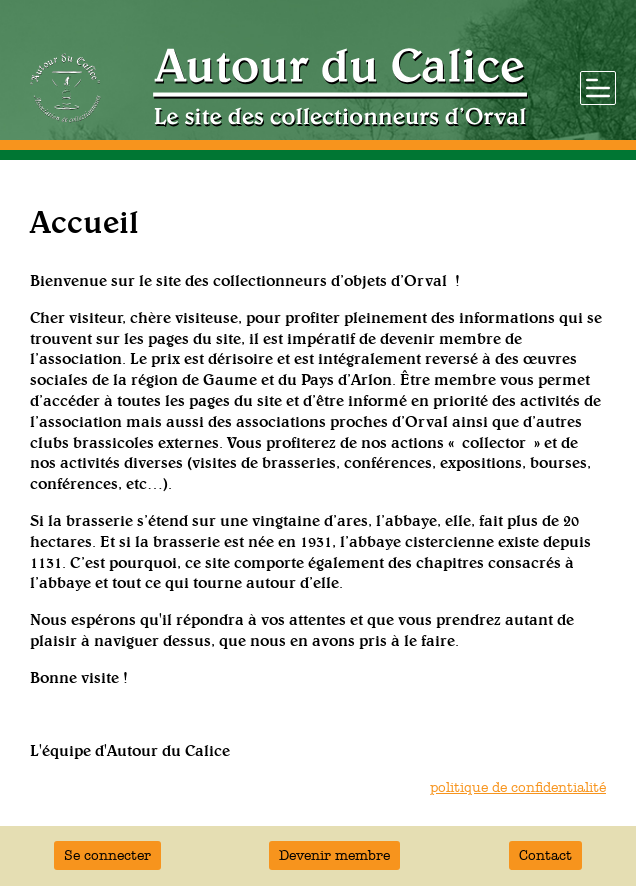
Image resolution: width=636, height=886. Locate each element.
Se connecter (107, 855)
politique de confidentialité (518, 787)
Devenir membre (334, 855)
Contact (545, 855)
